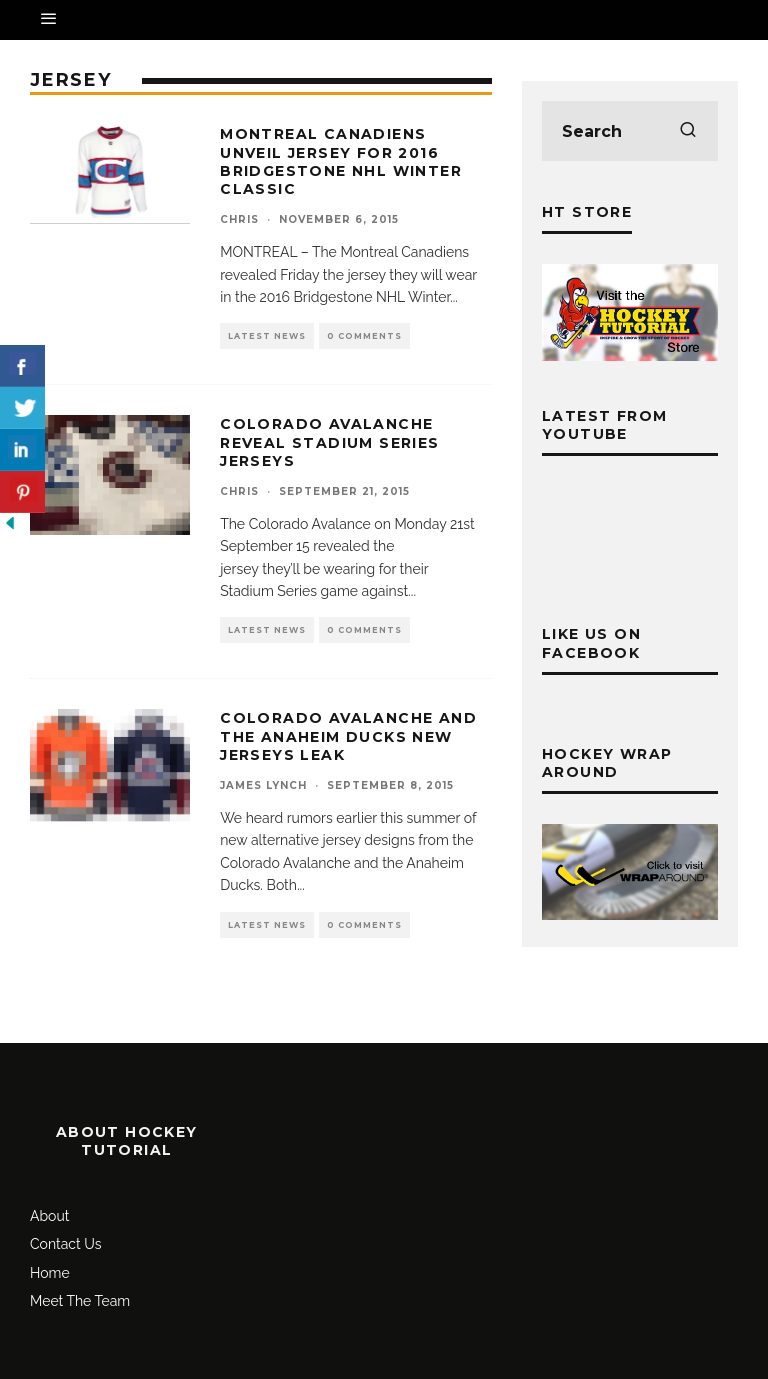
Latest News (267, 336)
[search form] (630, 131)
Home (50, 1273)
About (49, 1216)
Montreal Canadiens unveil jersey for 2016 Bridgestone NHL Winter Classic (341, 161)
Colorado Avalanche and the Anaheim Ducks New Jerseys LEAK (348, 736)
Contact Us (65, 1244)
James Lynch (263, 785)
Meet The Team (80, 1301)
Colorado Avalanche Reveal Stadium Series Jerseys (329, 442)
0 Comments (364, 336)
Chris (239, 219)
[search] (688, 131)
